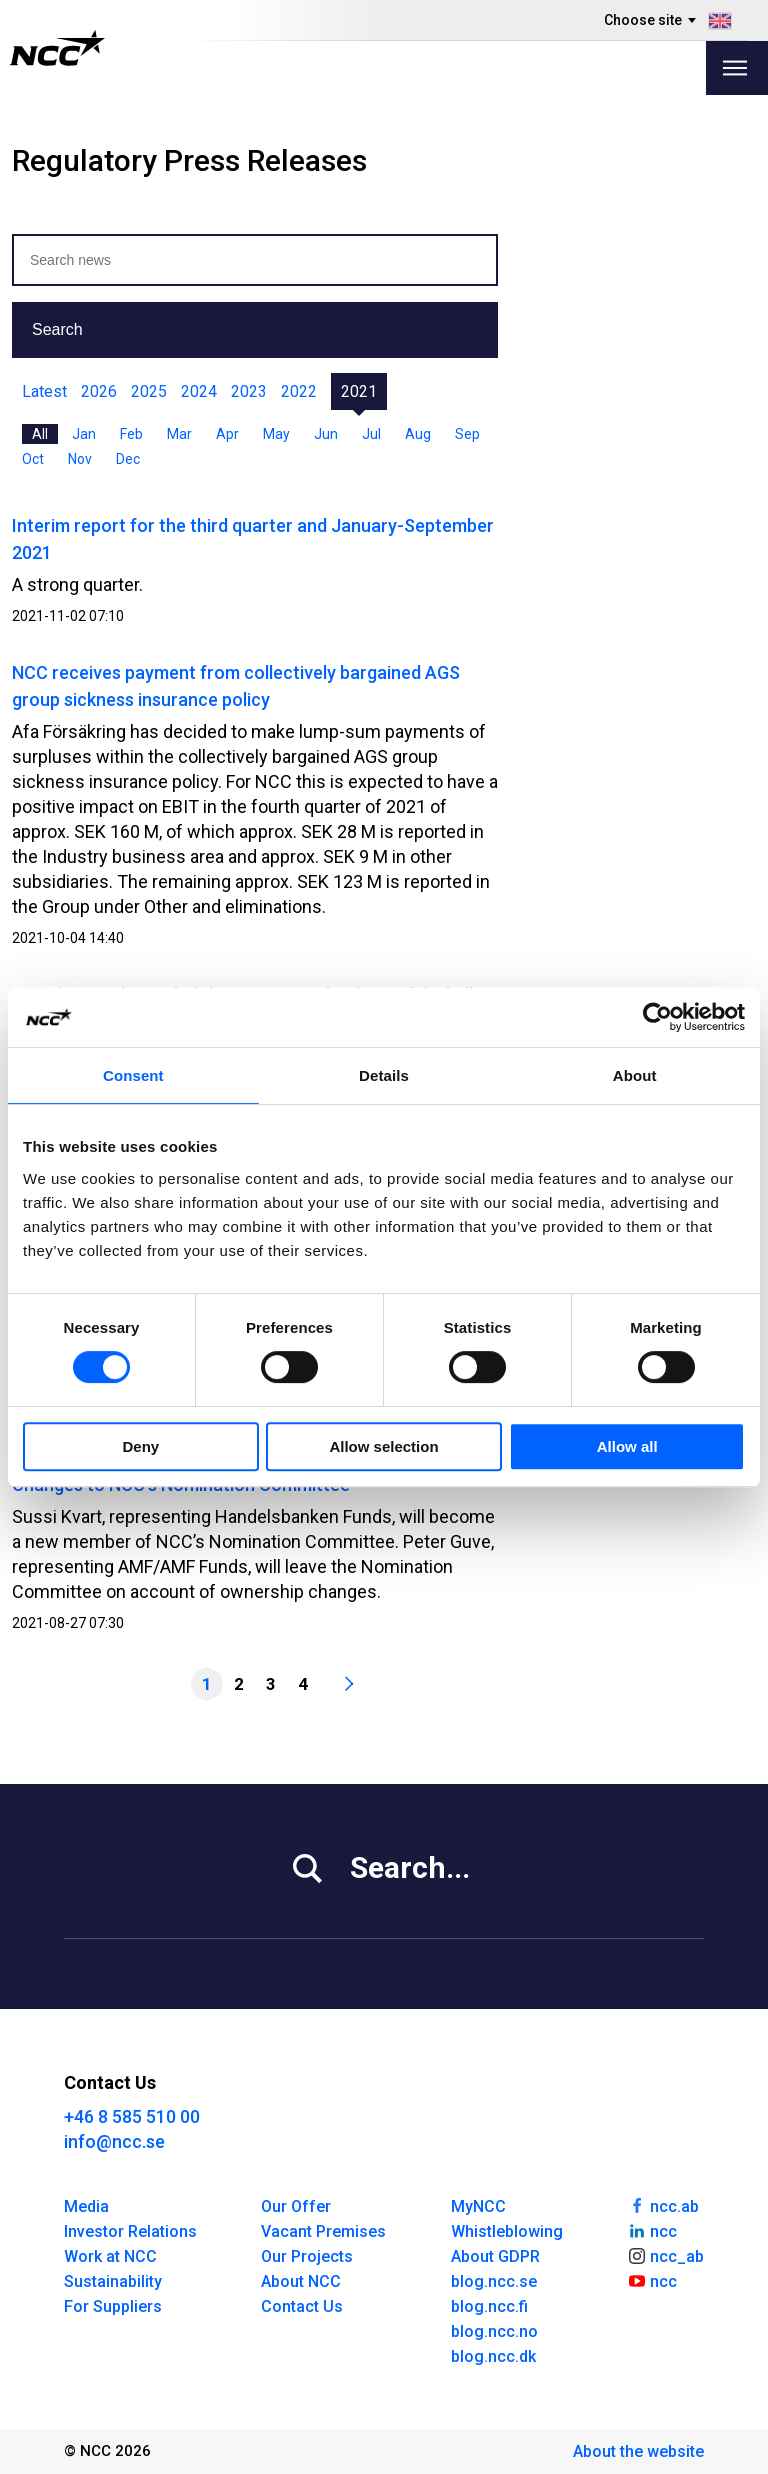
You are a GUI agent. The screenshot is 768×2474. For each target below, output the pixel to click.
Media (86, 2206)
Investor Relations (130, 2231)
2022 (299, 391)
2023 (249, 391)
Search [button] (57, 329)
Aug (418, 434)
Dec (128, 459)
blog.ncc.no (494, 2331)
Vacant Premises (323, 2231)
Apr (227, 434)
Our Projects (307, 2256)
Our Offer (296, 2206)
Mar (179, 434)
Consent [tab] (133, 1075)
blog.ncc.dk (493, 2356)
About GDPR (495, 2256)
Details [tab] (384, 1075)
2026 (99, 391)
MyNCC (478, 2206)
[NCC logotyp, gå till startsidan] (57, 48)
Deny (140, 1446)
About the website (638, 2451)
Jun (326, 434)
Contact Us (302, 2306)
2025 (149, 391)
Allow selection (383, 1446)
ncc (652, 2230)
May (276, 434)
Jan (84, 434)
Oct (33, 459)
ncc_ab (665, 2255)
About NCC (301, 2281)
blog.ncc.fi (489, 2306)
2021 (359, 391)
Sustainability (113, 2281)
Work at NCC (110, 2256)
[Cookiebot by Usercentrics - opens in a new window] (657, 1017)
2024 (199, 391)
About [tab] (635, 1075)
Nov (80, 459)
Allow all (627, 1446)
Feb (131, 434)
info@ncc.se (114, 2141)
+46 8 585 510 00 (132, 2116)
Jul (371, 434)
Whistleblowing (507, 2231)
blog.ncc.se (494, 2281)
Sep (467, 434)
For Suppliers (113, 2306)
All (40, 434)
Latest (44, 391)
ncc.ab (663, 2205)
